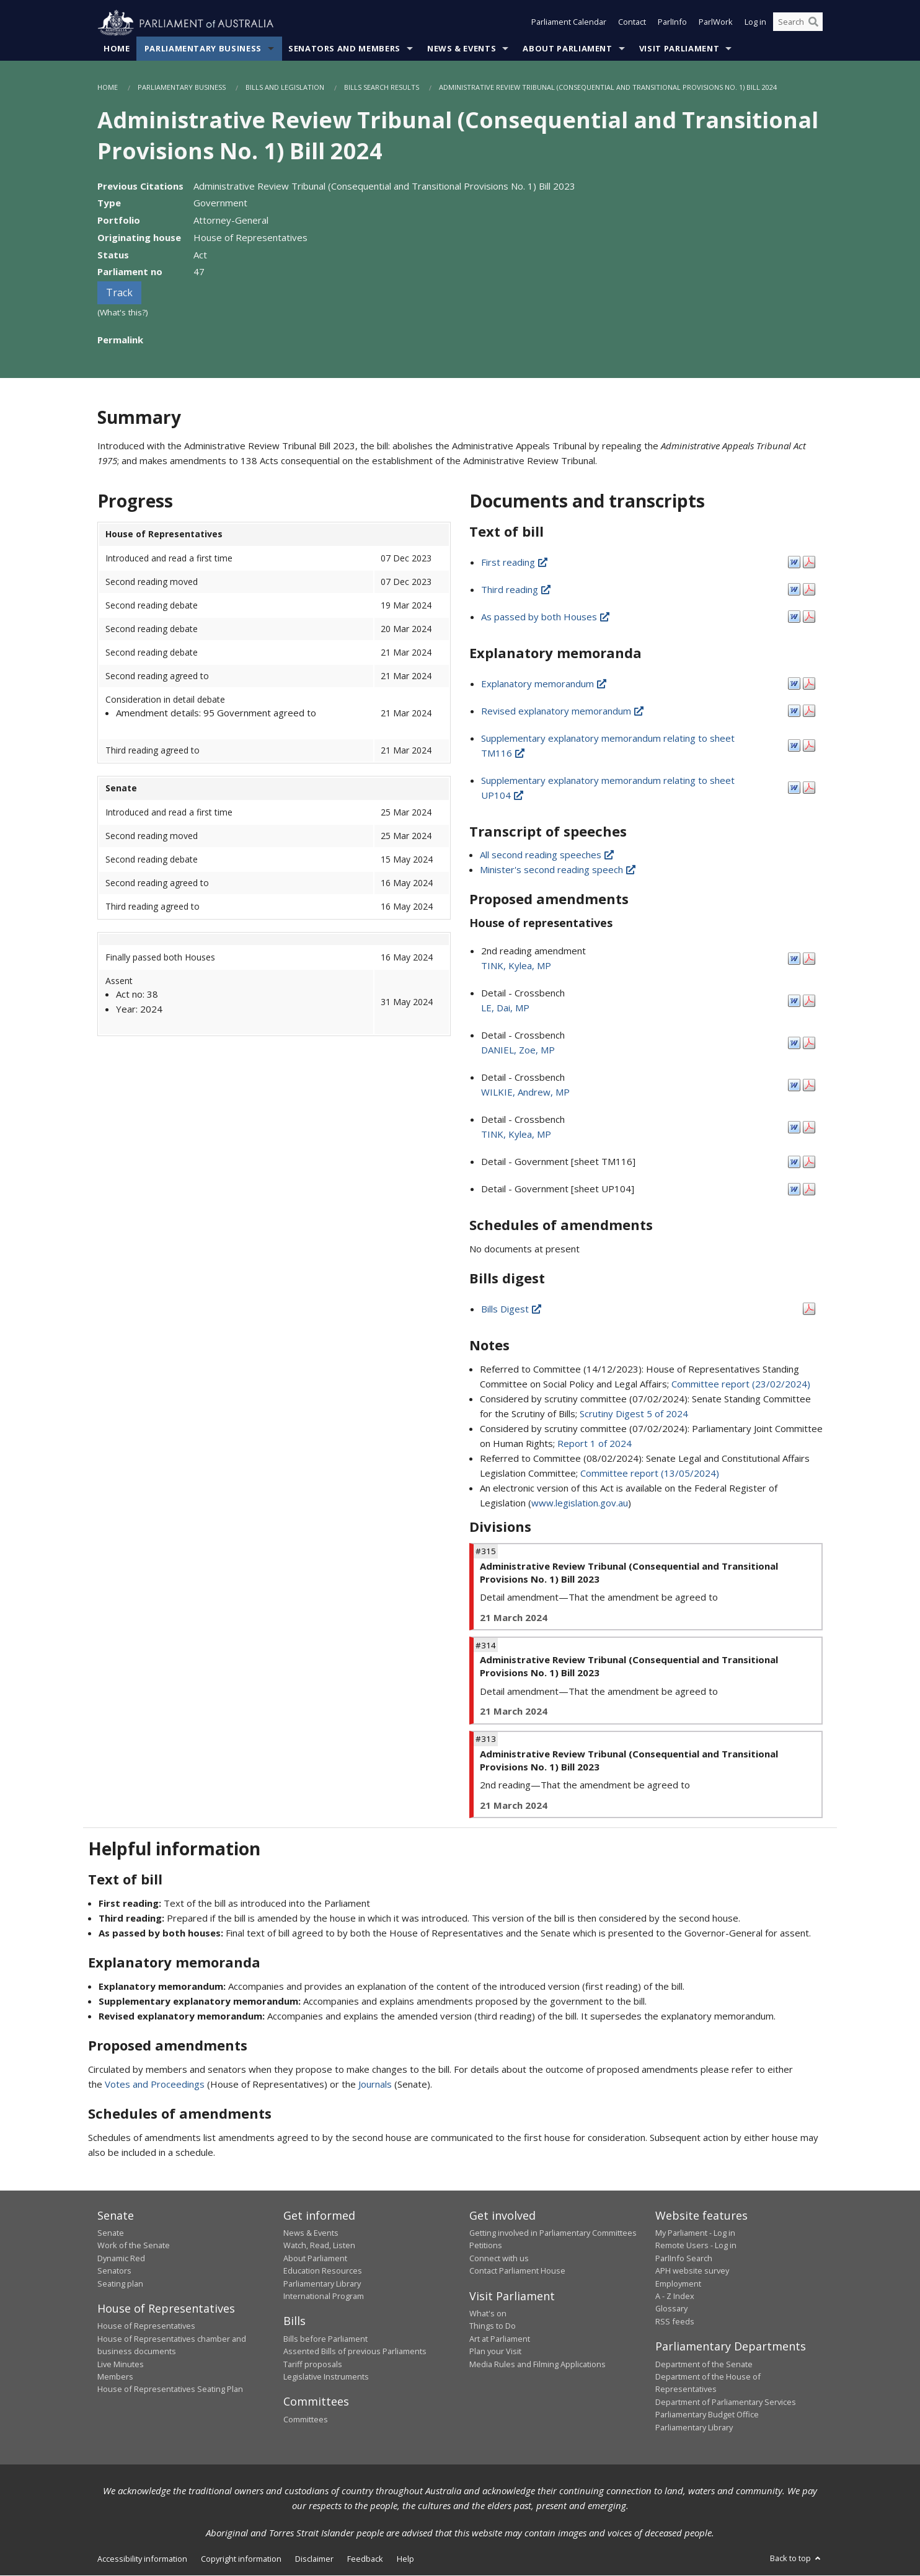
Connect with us (499, 2258)
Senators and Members (344, 49)
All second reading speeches (548, 855)
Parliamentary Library (322, 2283)
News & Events (461, 49)
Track (119, 293)
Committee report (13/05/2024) (649, 1473)
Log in (755, 23)
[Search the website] (798, 23)
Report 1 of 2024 (594, 1444)
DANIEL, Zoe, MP (518, 1050)
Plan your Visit (495, 2351)
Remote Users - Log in (695, 2245)
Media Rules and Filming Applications (537, 2364)
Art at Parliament (499, 2339)
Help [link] (405, 2559)
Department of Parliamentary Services (725, 2401)
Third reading (516, 590)
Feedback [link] (365, 2559)
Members (115, 2377)
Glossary (671, 2308)
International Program (323, 2296)
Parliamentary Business (203, 49)
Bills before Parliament (325, 2339)
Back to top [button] (796, 2558)
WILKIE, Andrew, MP (525, 1092)
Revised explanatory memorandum (563, 711)
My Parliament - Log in (695, 2233)
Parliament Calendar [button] (568, 23)
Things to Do (492, 2326)
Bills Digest (512, 1309)
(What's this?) (122, 313)
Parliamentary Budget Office (707, 2414)
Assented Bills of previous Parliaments (355, 2351)
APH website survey (692, 2271)
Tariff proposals (312, 2364)
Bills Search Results (381, 87)
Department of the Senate (704, 2364)
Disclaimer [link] (314, 2559)
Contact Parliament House (517, 2271)
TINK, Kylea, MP (516, 966)
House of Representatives (146, 2326)
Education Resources (322, 2271)
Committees (305, 2419)
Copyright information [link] (241, 2559)
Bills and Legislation (284, 87)
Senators (114, 2271)
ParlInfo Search (683, 2258)
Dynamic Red (121, 2258)
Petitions (485, 2245)
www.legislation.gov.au (579, 1503)
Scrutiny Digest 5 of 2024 (634, 1414)
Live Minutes (120, 2364)
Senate (110, 2233)
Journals (376, 2084)
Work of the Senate (133, 2245)
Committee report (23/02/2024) (740, 1384)
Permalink (120, 339)
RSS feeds (674, 2321)
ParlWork (716, 23)
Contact (632, 23)
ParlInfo (672, 23)
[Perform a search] (813, 23)
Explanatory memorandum (544, 683)
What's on (487, 2313)
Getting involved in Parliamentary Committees (553, 2233)
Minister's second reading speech (558, 870)
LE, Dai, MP (505, 1008)
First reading (515, 562)
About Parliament (567, 49)
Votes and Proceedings (155, 2084)
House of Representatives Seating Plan (170, 2389)
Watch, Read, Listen (319, 2245)
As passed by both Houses (546, 617)
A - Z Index (674, 2296)
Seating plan (120, 2283)
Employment (678, 2283)
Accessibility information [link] (142, 2559)
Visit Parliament (679, 49)
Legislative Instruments (326, 2377)
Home (117, 49)
